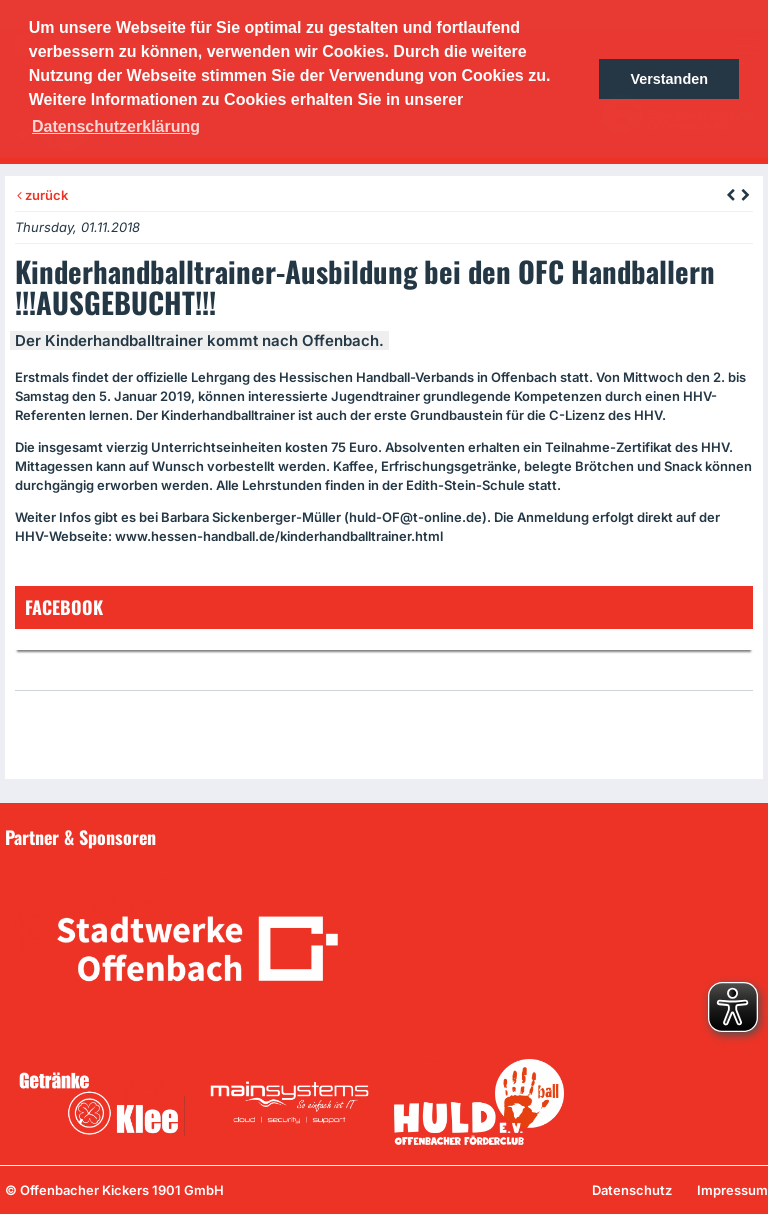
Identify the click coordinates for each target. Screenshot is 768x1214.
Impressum (732, 1190)
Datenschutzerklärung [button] (116, 126)
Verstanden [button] (669, 79)
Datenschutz (632, 1190)
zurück (42, 195)
